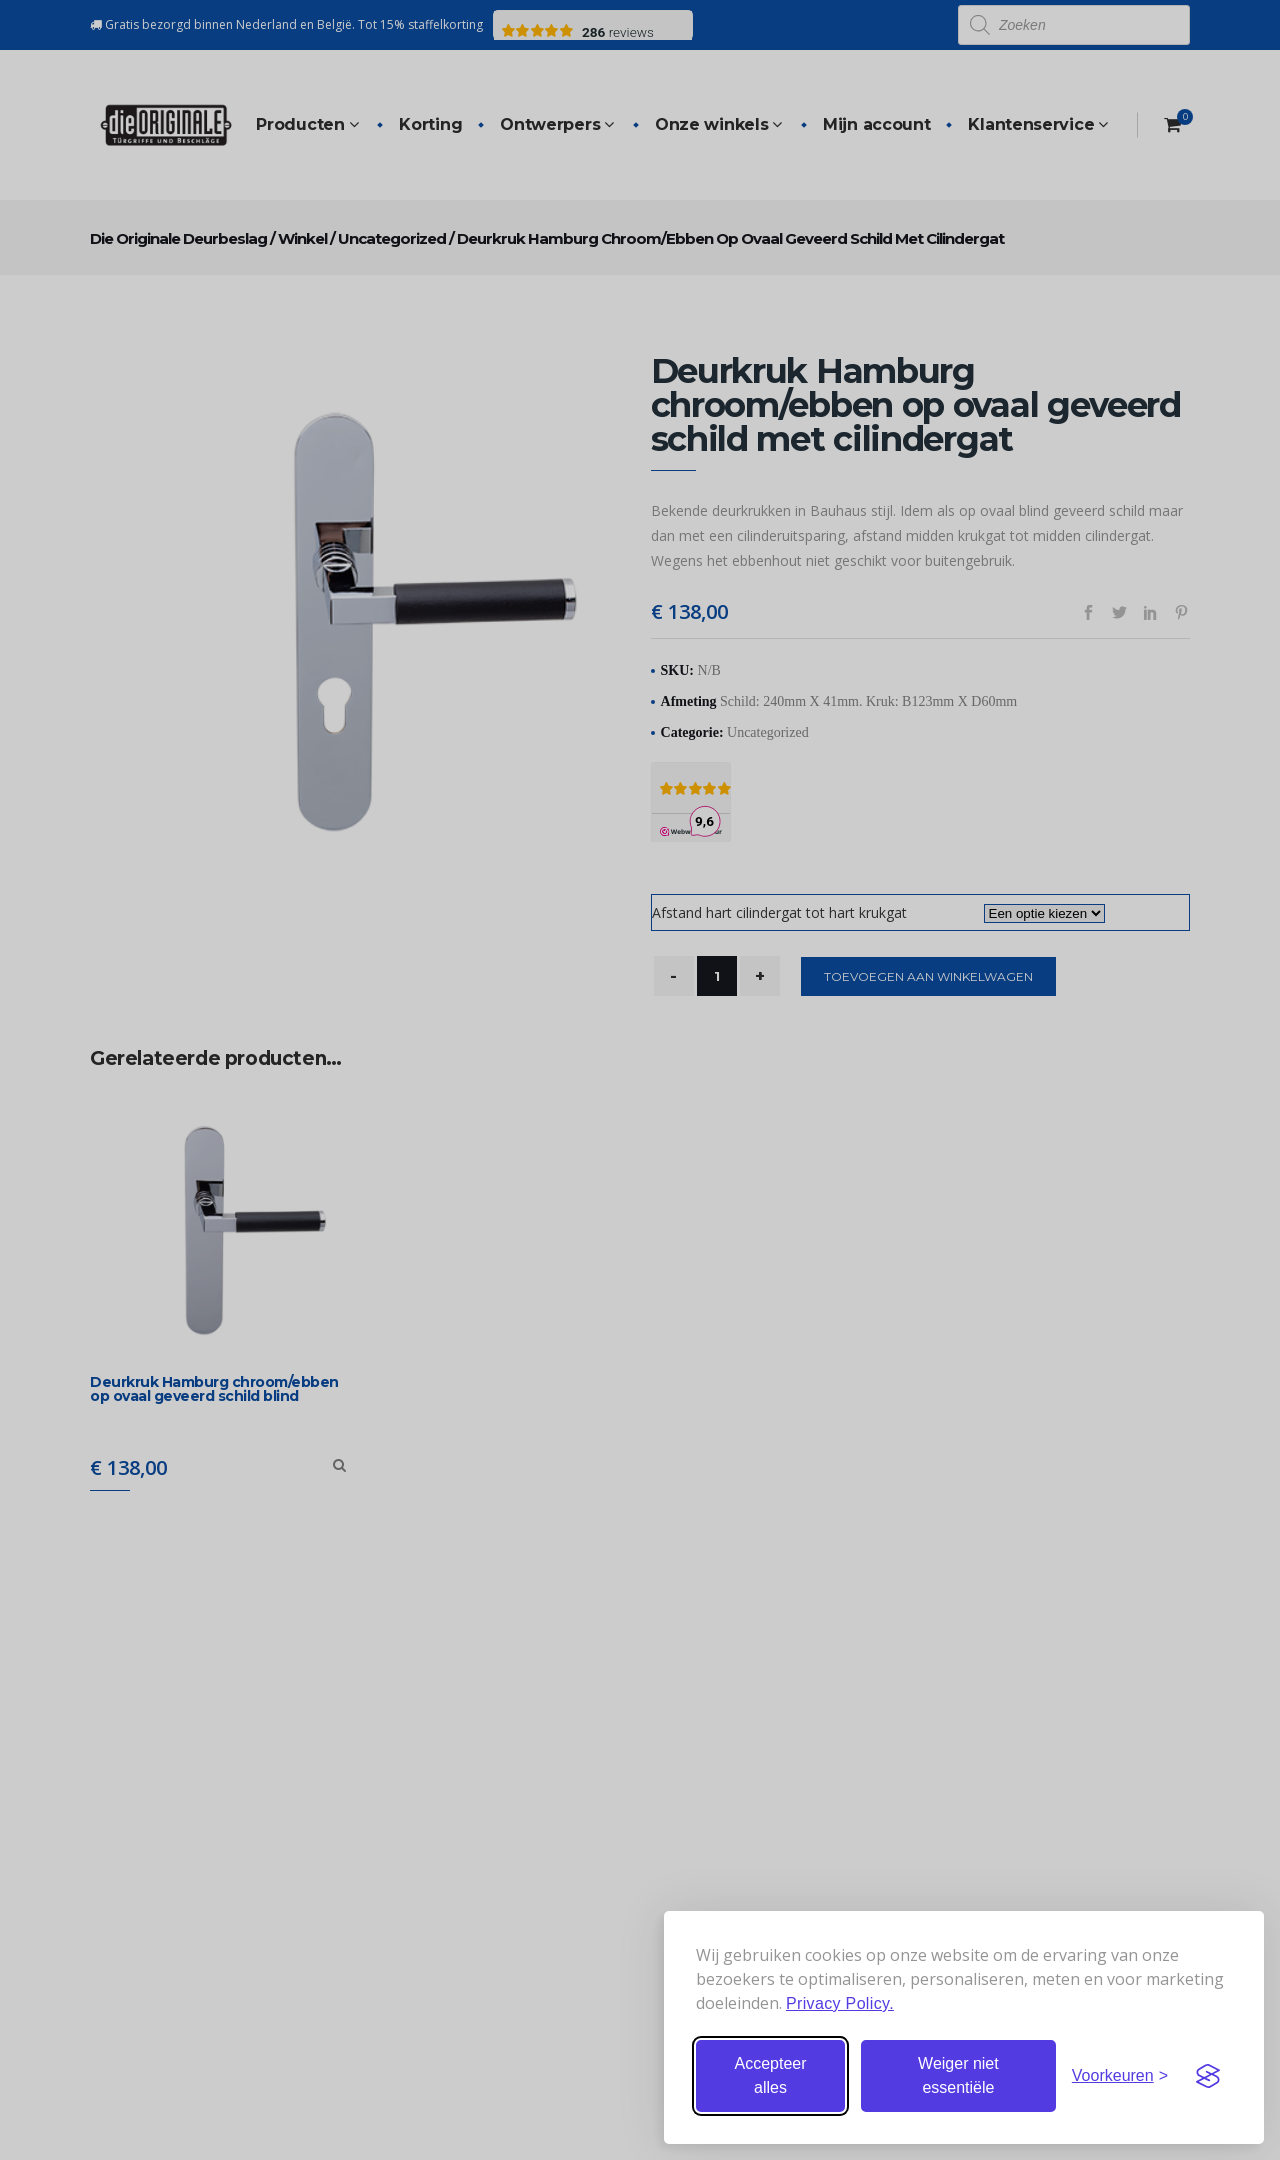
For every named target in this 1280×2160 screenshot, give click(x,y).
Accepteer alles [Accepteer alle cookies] (770, 2075)
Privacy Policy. (840, 2003)
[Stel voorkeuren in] (1120, 2076)
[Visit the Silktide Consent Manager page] (1208, 2076)
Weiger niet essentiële (958, 2075)
